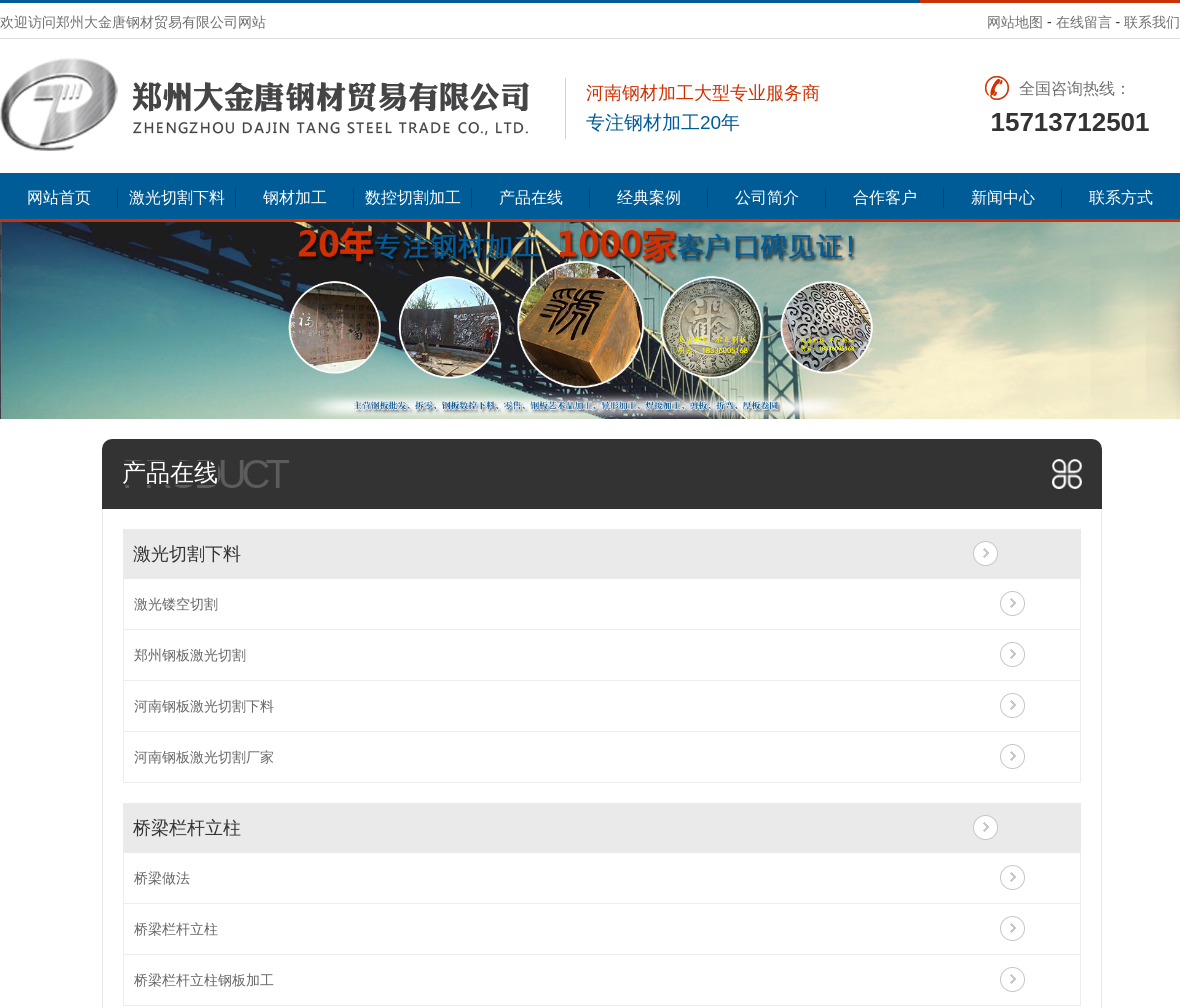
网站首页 (59, 197)
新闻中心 (1003, 197)
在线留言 (1084, 22)
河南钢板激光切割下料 (204, 706)
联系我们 (1152, 22)
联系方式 (1121, 197)
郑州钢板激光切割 (190, 655)
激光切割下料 (177, 197)
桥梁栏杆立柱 (187, 828)
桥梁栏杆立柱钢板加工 (204, 980)
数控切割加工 (413, 197)
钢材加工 (295, 197)
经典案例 (649, 197)
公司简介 (767, 197)
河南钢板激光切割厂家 (204, 757)
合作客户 (885, 197)
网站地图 (1015, 22)
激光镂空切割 (176, 604)
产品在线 (531, 197)
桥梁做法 (162, 878)
